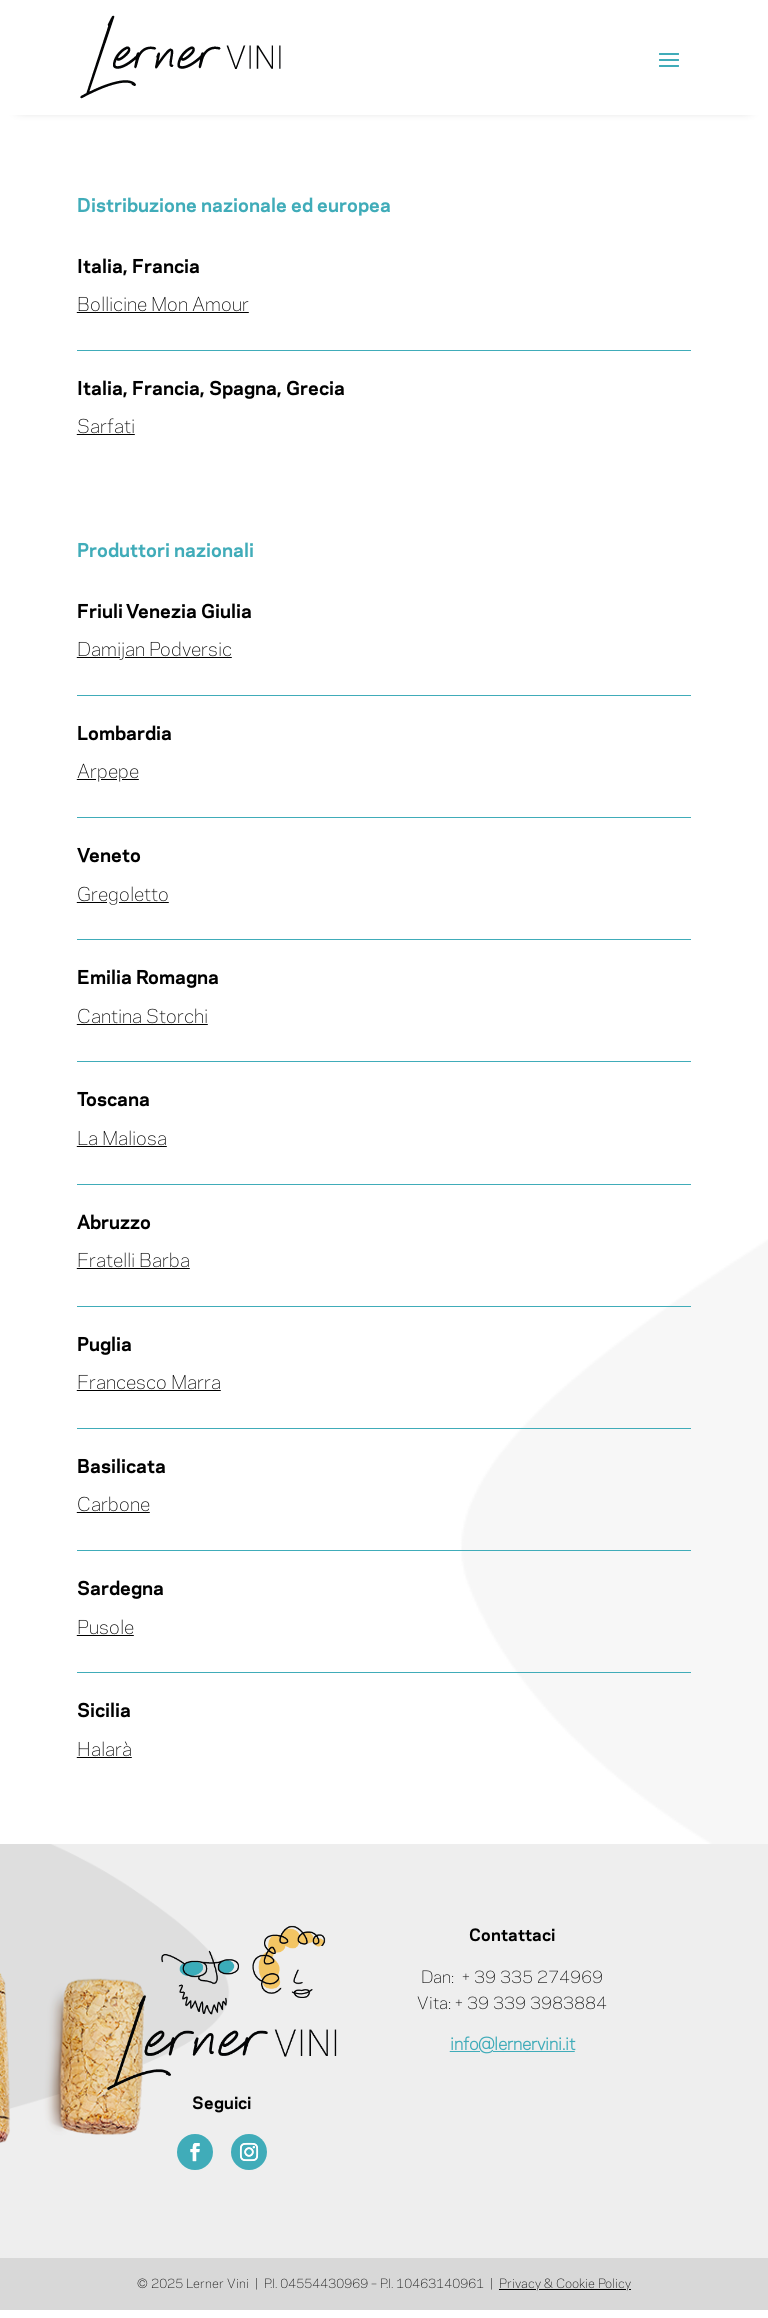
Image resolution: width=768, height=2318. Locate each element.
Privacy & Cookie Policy (565, 2284)
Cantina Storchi (142, 1018)
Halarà (104, 1751)
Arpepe (108, 773)
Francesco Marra (149, 1384)
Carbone (113, 1506)
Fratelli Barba (133, 1262)
